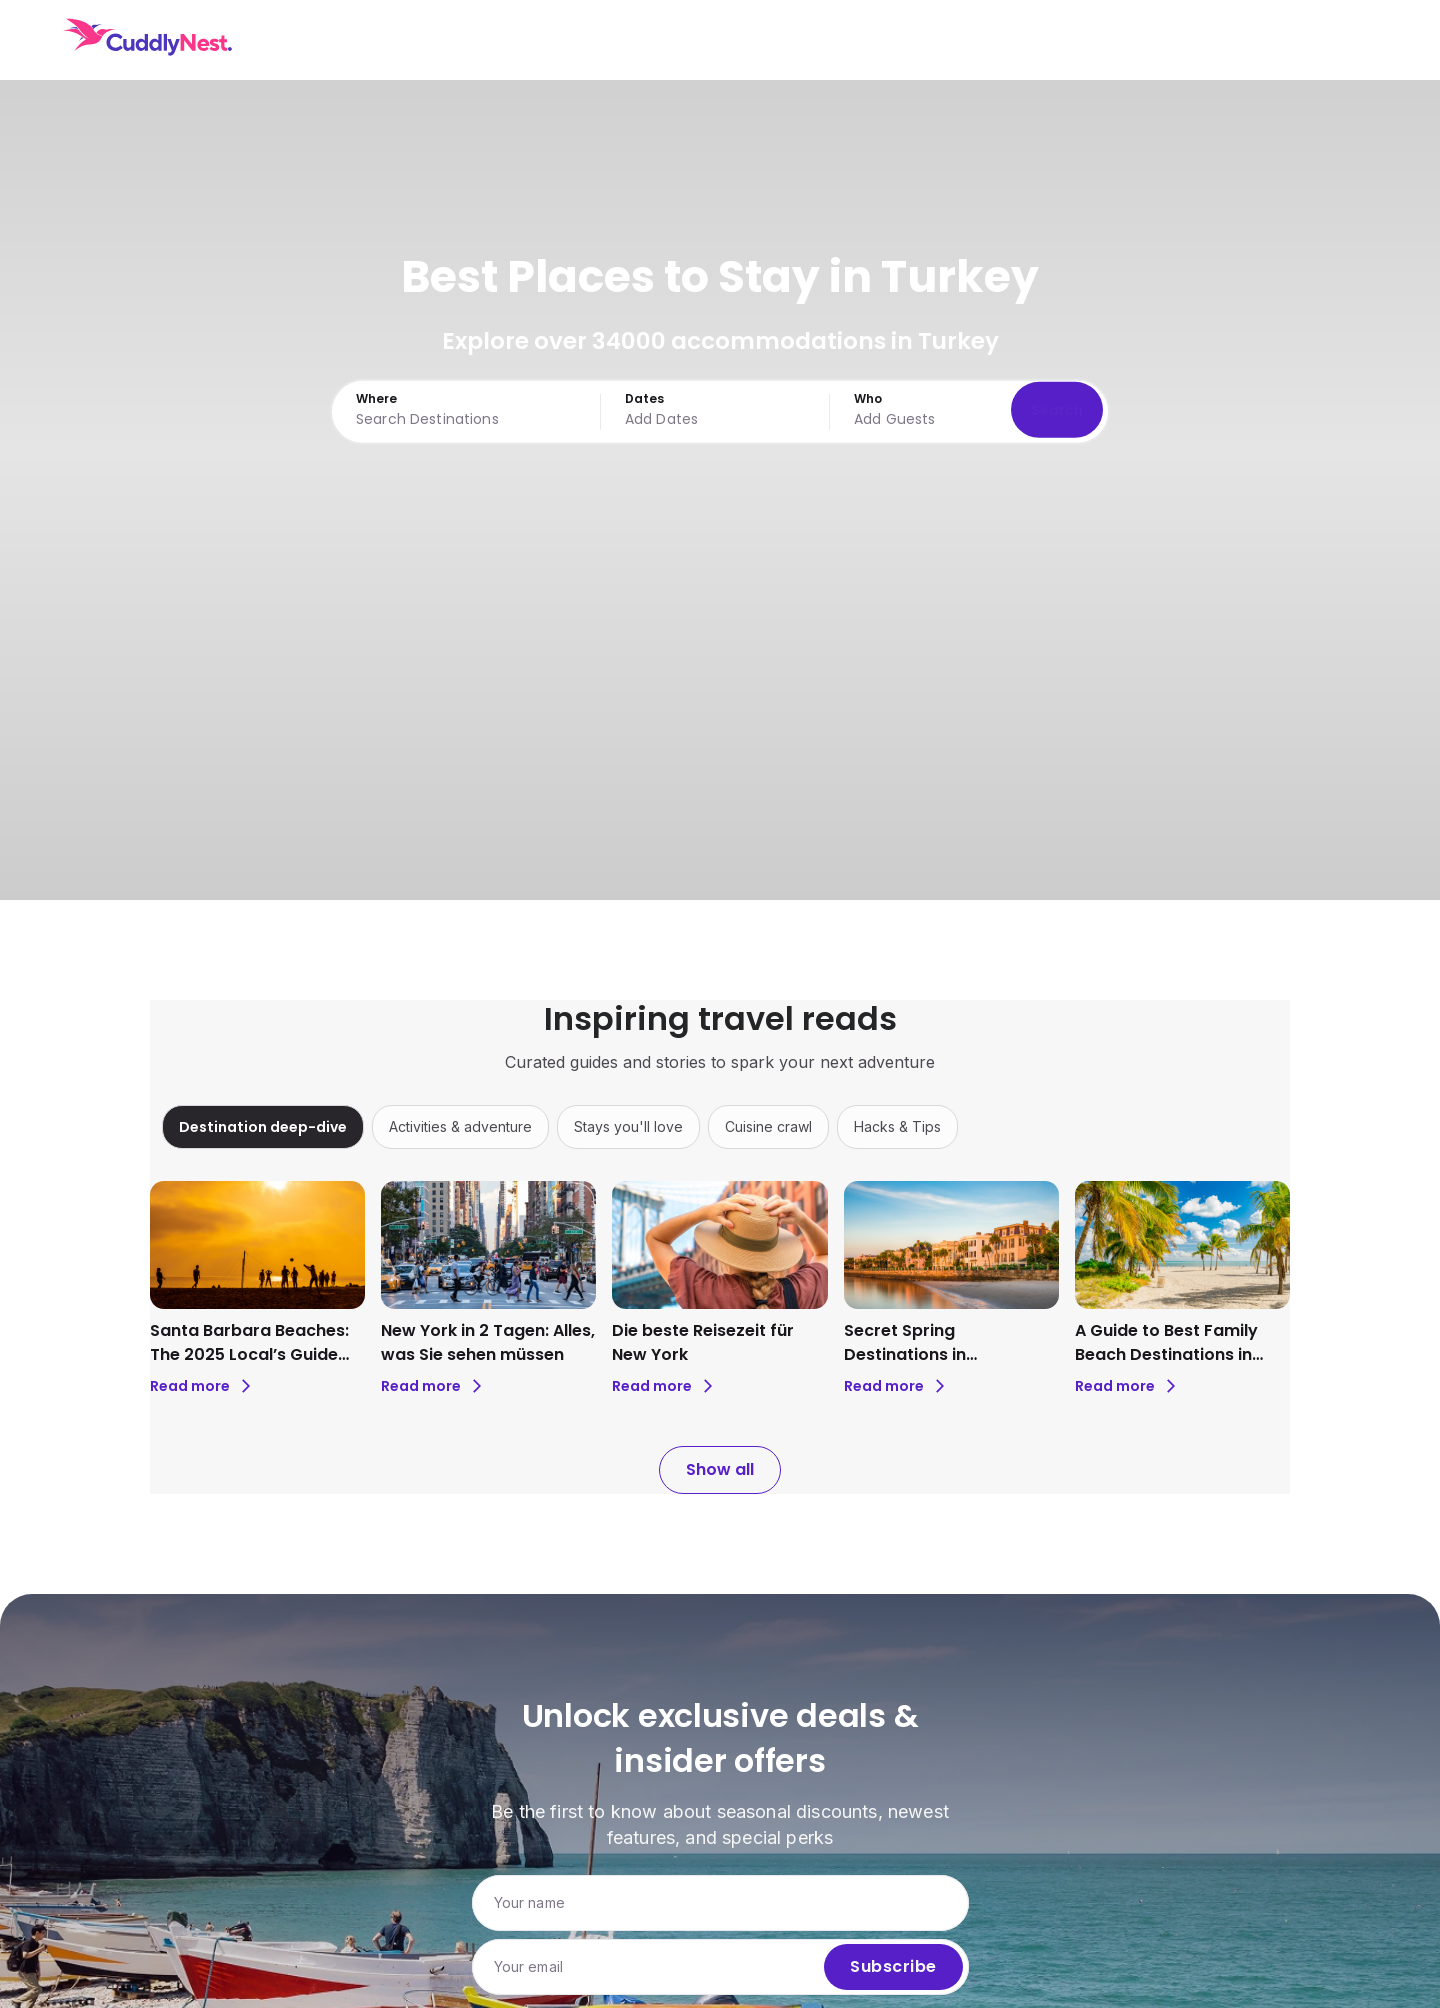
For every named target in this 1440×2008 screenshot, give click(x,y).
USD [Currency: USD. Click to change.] (1243, 40)
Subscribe (893, 1967)
